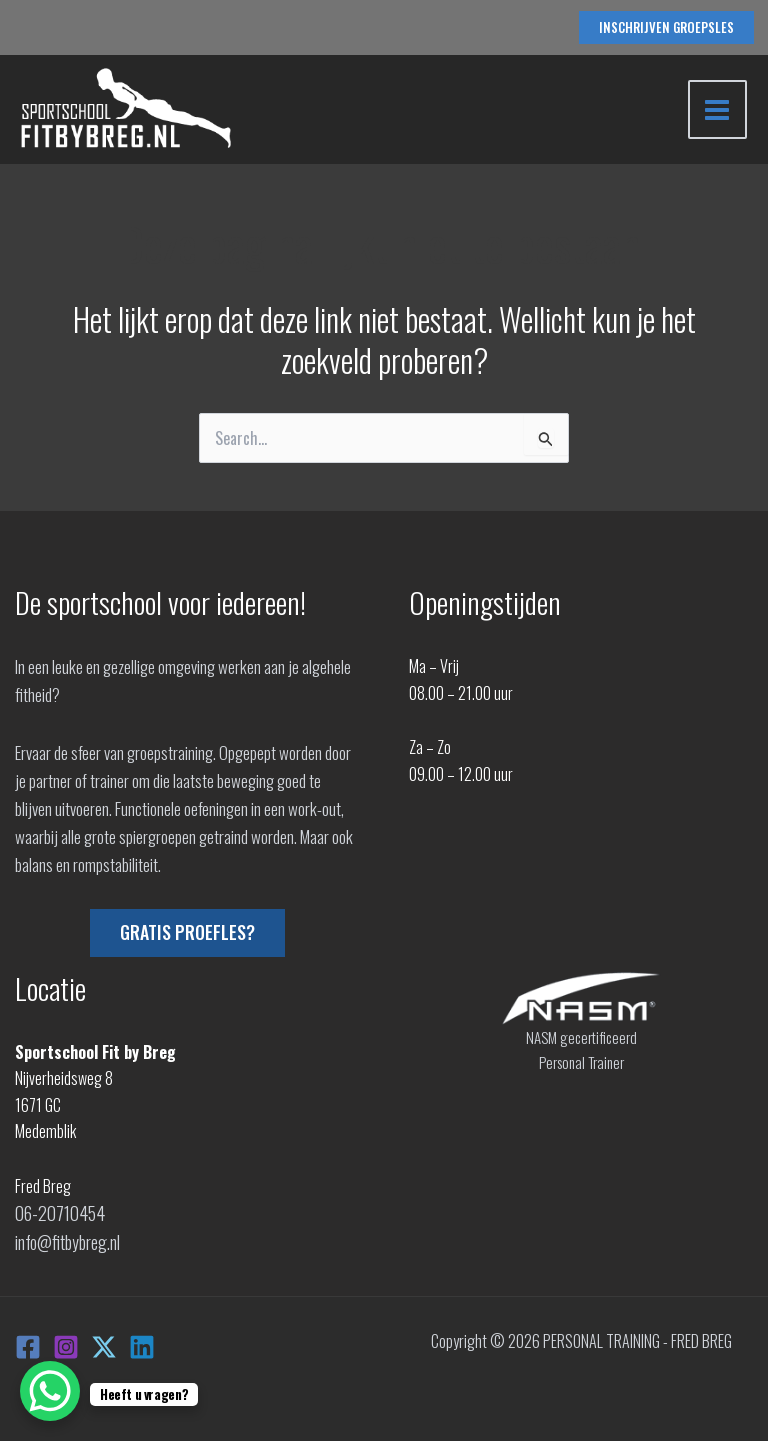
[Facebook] (28, 1342)
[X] (104, 1342)
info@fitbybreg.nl (66, 1239)
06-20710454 (56, 1212)
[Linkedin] (142, 1342)
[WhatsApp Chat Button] (50, 1391)
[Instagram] (66, 1342)
